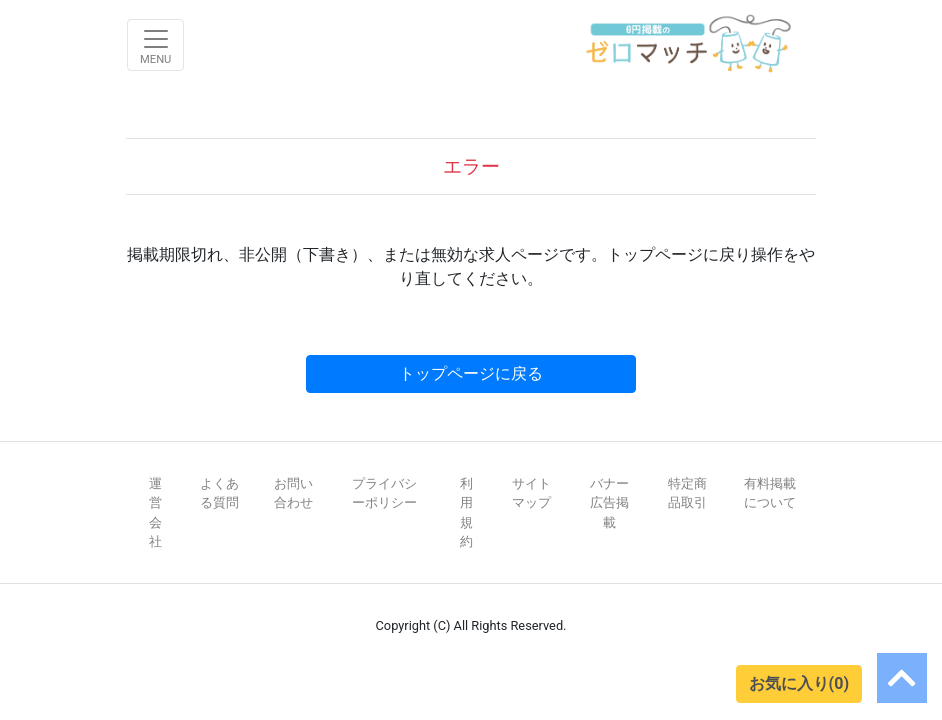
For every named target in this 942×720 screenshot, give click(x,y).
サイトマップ (531, 493)
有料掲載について (770, 493)
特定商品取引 (687, 493)
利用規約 (466, 512)
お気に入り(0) (799, 683)
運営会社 (155, 512)
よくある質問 (219, 493)
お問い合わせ (293, 493)
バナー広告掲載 (609, 502)
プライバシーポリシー (384, 493)
